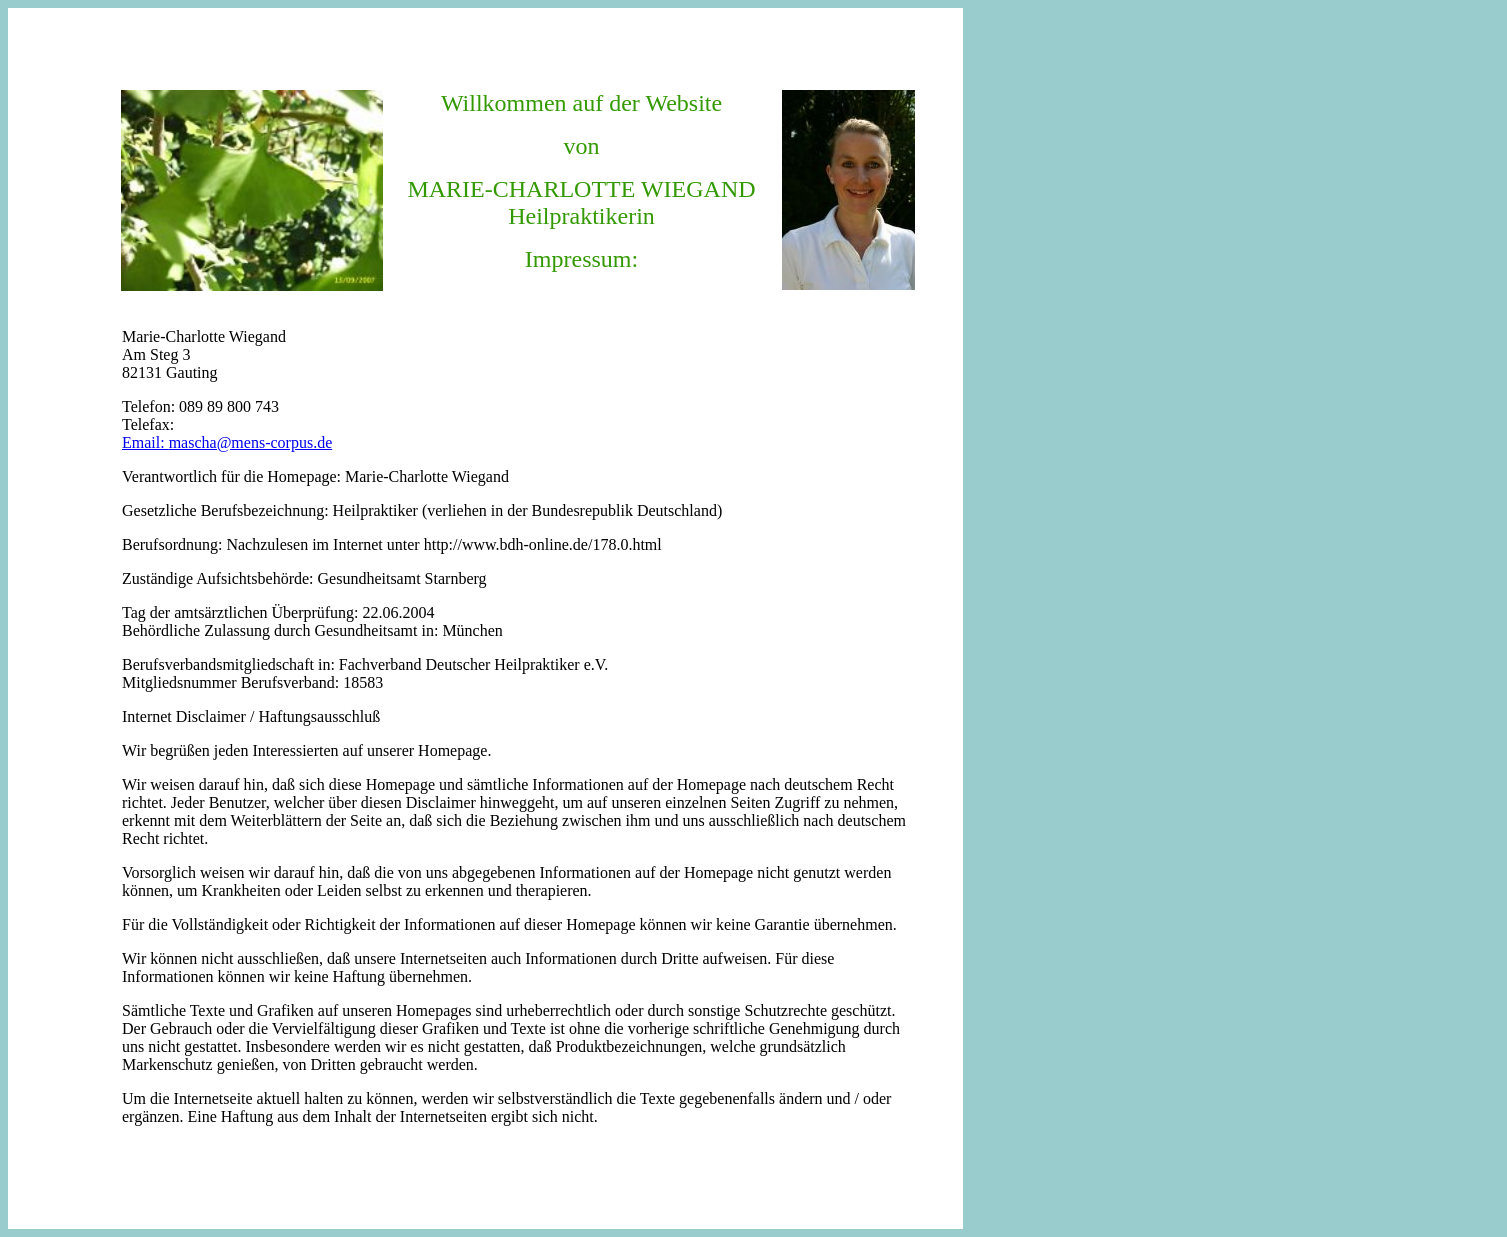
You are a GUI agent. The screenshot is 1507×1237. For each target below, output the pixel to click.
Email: (145, 442)
